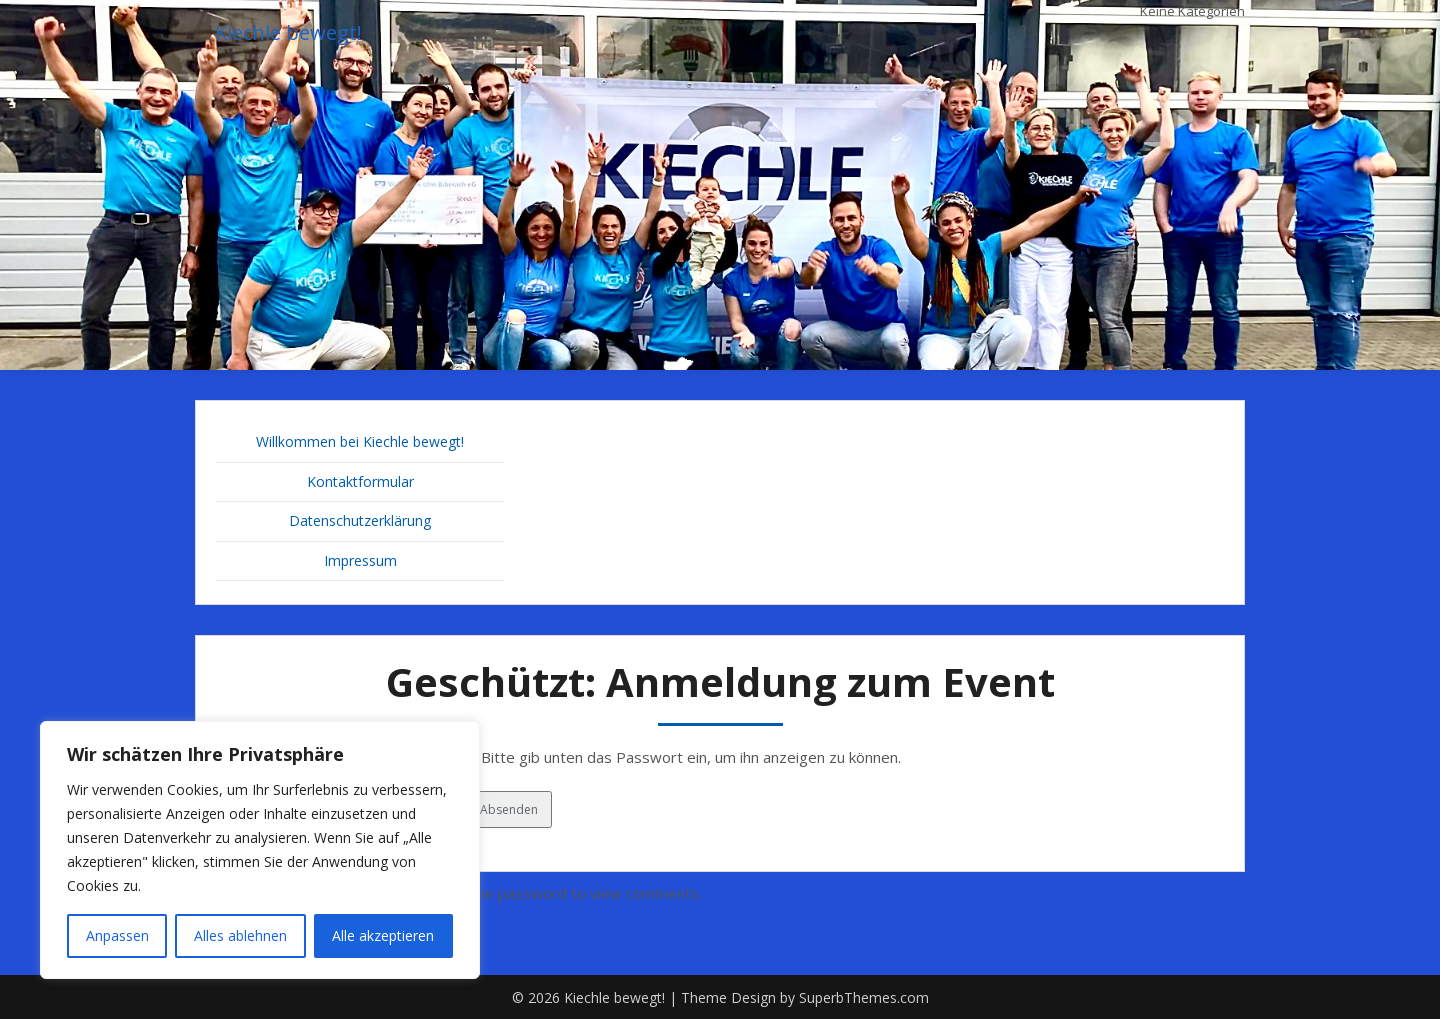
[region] (260, 850)
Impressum (360, 560)
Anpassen (117, 935)
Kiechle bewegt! (288, 32)
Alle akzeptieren (383, 935)
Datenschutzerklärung (360, 520)
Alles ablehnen (240, 935)
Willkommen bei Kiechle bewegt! (360, 441)
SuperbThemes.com (864, 997)
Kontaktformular (360, 481)
